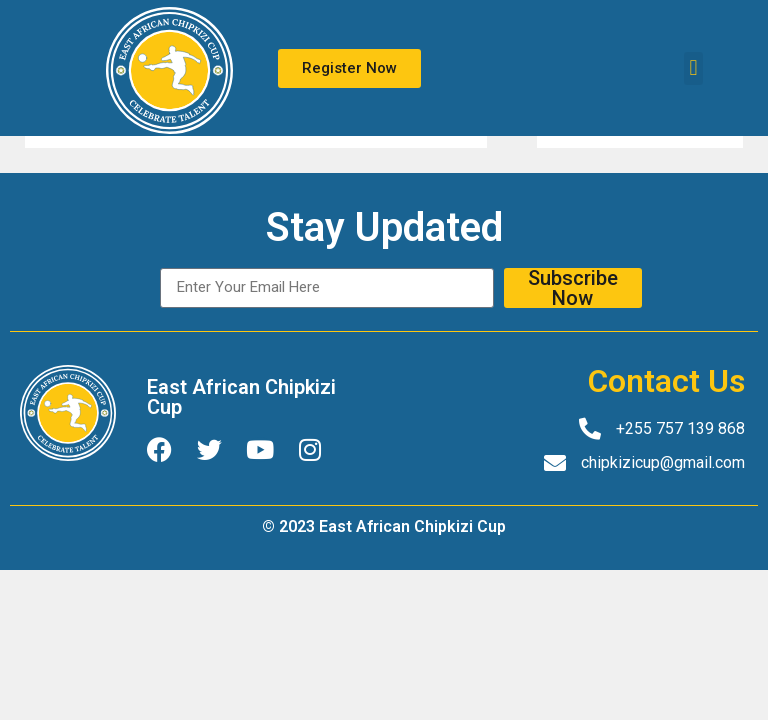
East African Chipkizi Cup (241, 397)
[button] (693, 68)
